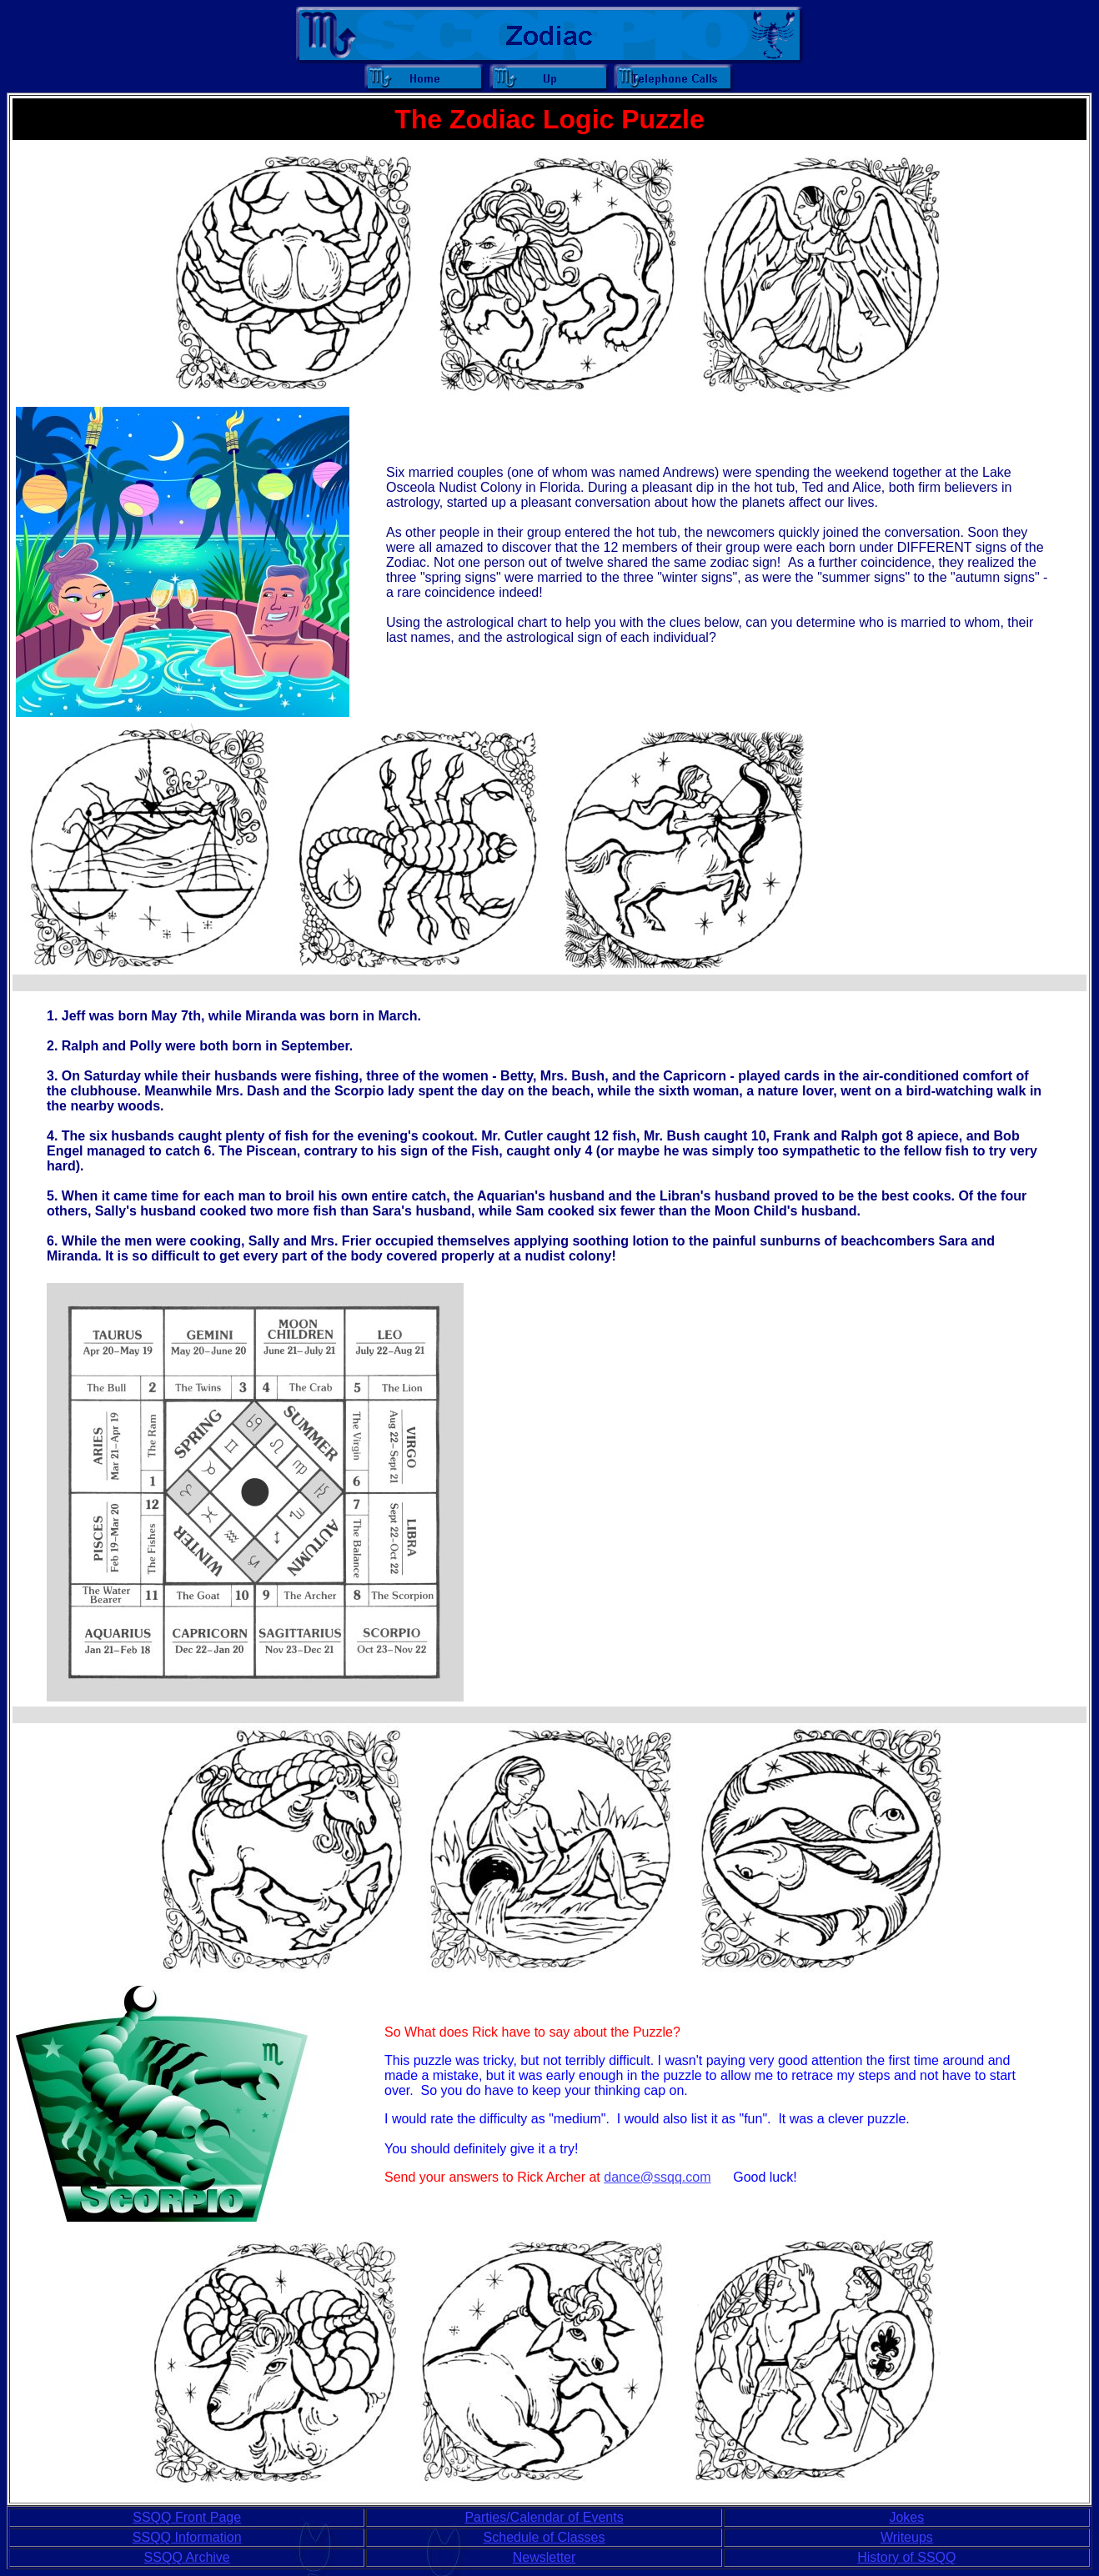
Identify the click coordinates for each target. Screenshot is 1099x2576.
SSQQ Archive (187, 2557)
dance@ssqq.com (657, 2177)
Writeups (907, 2537)
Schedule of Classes (544, 2537)
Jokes (906, 2517)
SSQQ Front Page (187, 2517)
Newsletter (544, 2557)
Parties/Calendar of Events (543, 2517)
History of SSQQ (906, 2557)
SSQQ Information (187, 2537)
